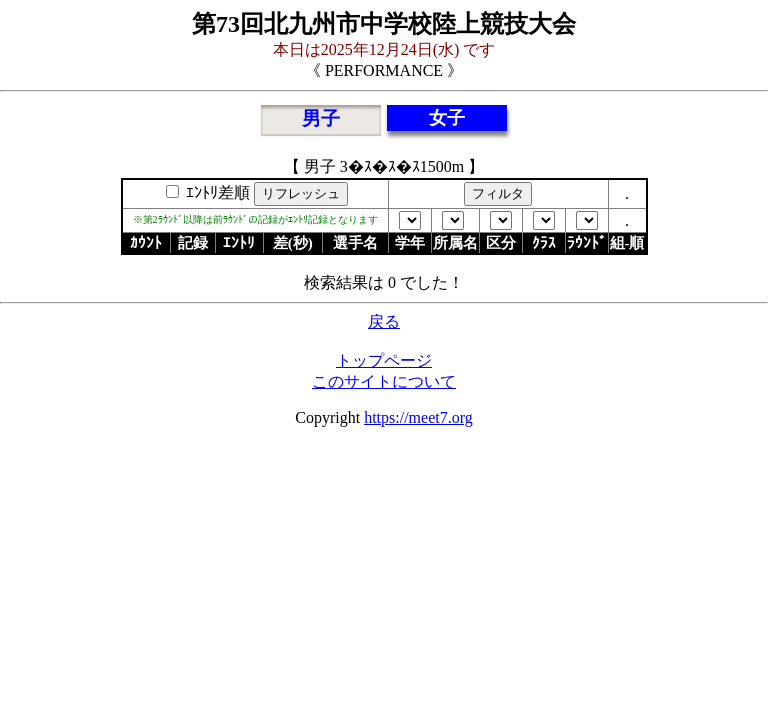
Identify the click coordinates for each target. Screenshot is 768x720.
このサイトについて (384, 381)
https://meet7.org (418, 417)
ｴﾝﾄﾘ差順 (216, 192)
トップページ (384, 360)
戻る (384, 321)
